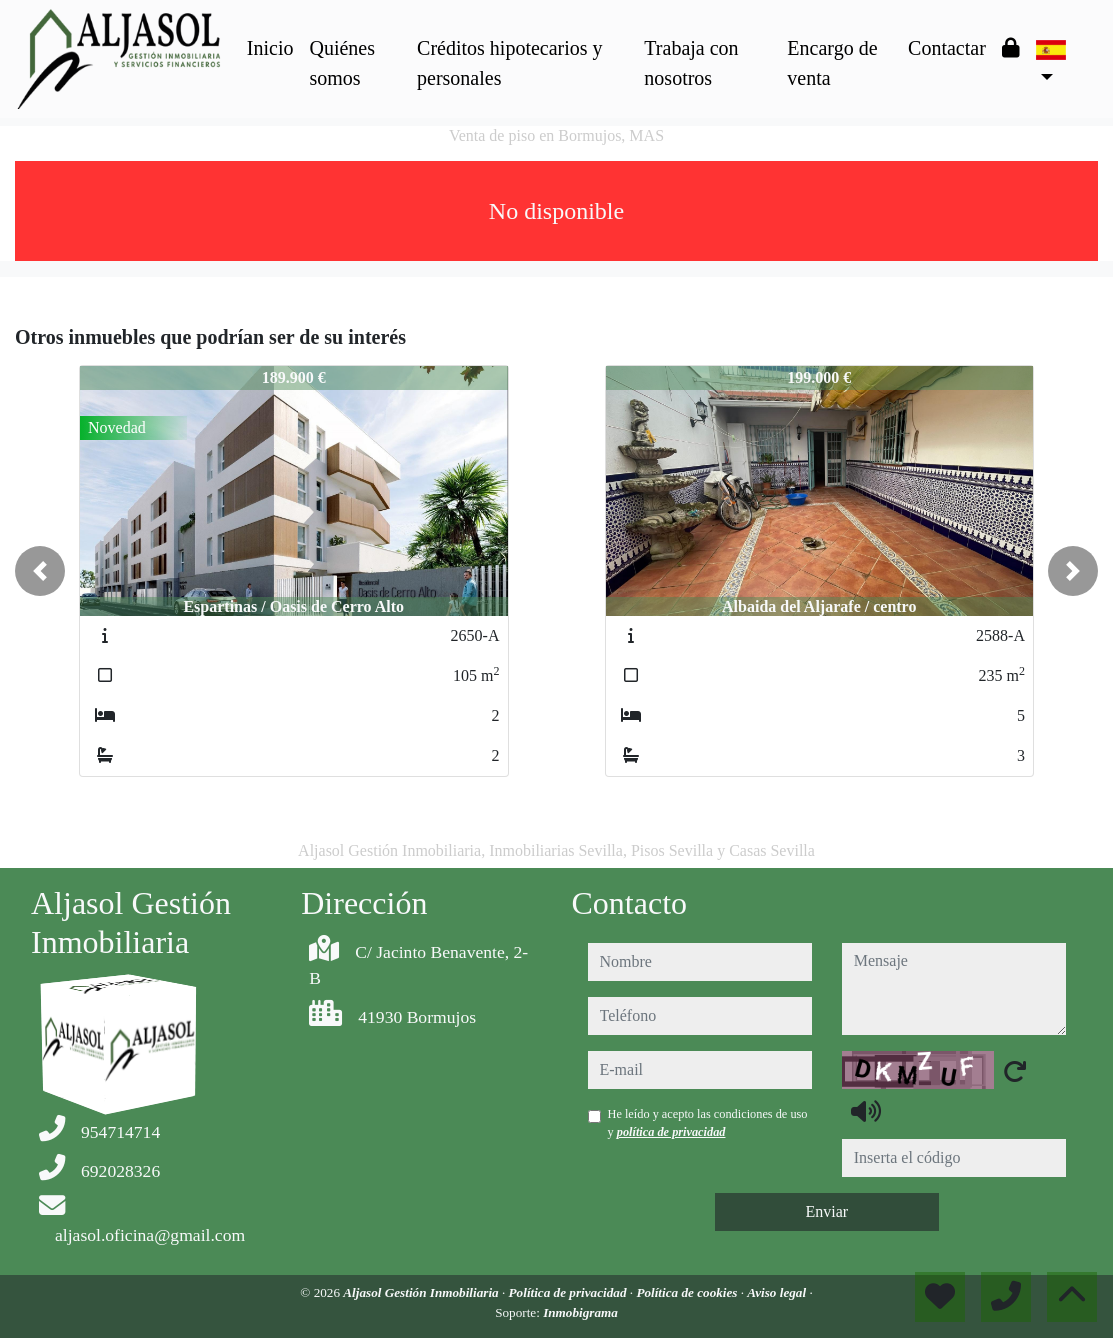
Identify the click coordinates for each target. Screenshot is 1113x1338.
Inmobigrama (580, 1312)
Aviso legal (778, 1292)
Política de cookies (688, 1292)
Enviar (826, 1211)
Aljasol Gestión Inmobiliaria (422, 1292)
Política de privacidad (569, 1292)
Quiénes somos (342, 63)
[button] (40, 571)
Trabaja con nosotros (691, 63)
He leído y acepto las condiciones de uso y (708, 1123)
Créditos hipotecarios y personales (510, 63)
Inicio (270, 48)
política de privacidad (671, 1132)
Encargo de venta (832, 63)
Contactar (947, 48)
